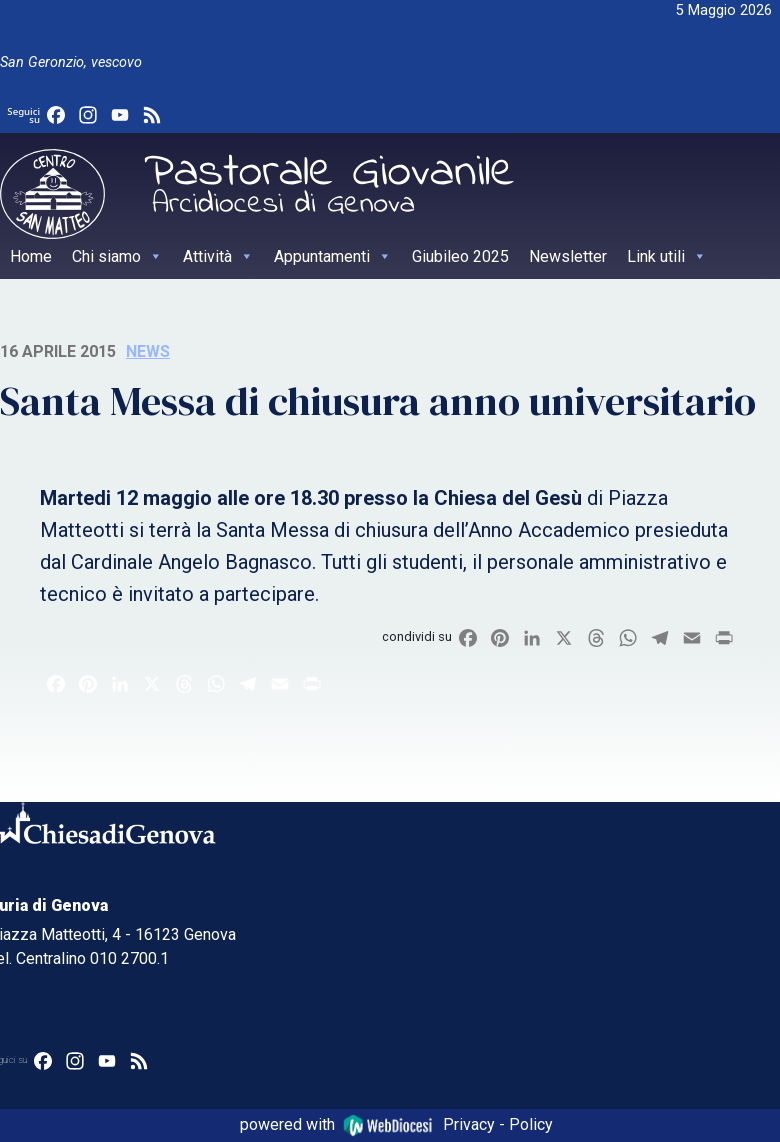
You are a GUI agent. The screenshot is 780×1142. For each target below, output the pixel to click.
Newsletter (568, 256)
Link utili (667, 256)
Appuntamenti (333, 256)
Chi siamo (117, 256)
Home (31, 256)
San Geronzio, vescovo (71, 62)
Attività (218, 256)
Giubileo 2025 (460, 256)
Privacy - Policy (498, 1124)
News (148, 351)
